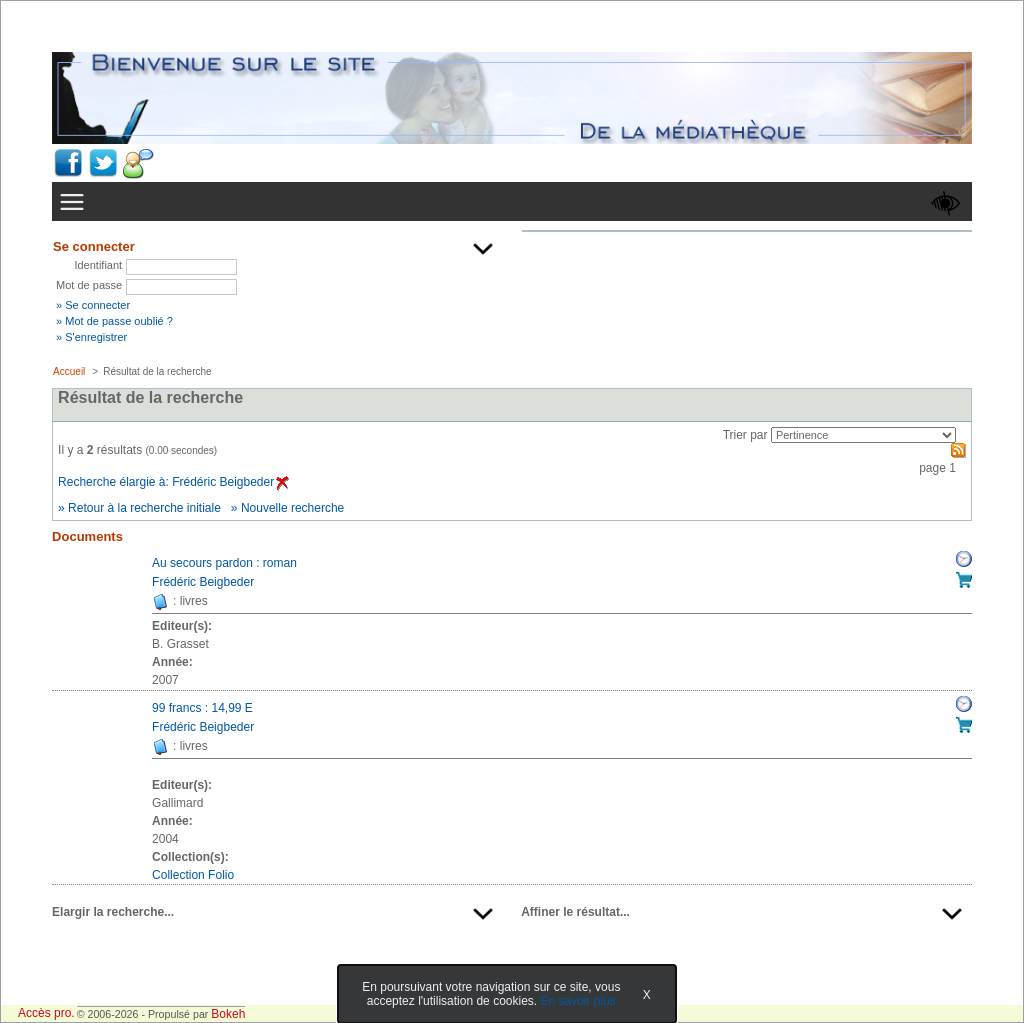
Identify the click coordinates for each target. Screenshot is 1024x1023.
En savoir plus (577, 1001)
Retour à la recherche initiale (144, 508)
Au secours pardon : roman (224, 563)
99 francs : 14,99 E (202, 708)
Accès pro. (46, 1013)
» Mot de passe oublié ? (114, 321)
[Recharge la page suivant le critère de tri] (863, 435)
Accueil (69, 371)
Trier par (745, 435)
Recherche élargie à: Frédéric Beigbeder (173, 482)
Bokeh (228, 1014)
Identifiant (98, 265)
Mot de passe (89, 285)
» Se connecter (93, 305)
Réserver (964, 559)
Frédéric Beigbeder (203, 582)
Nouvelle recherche (292, 508)
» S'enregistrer (91, 337)
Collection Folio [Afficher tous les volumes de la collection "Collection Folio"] (193, 875)
